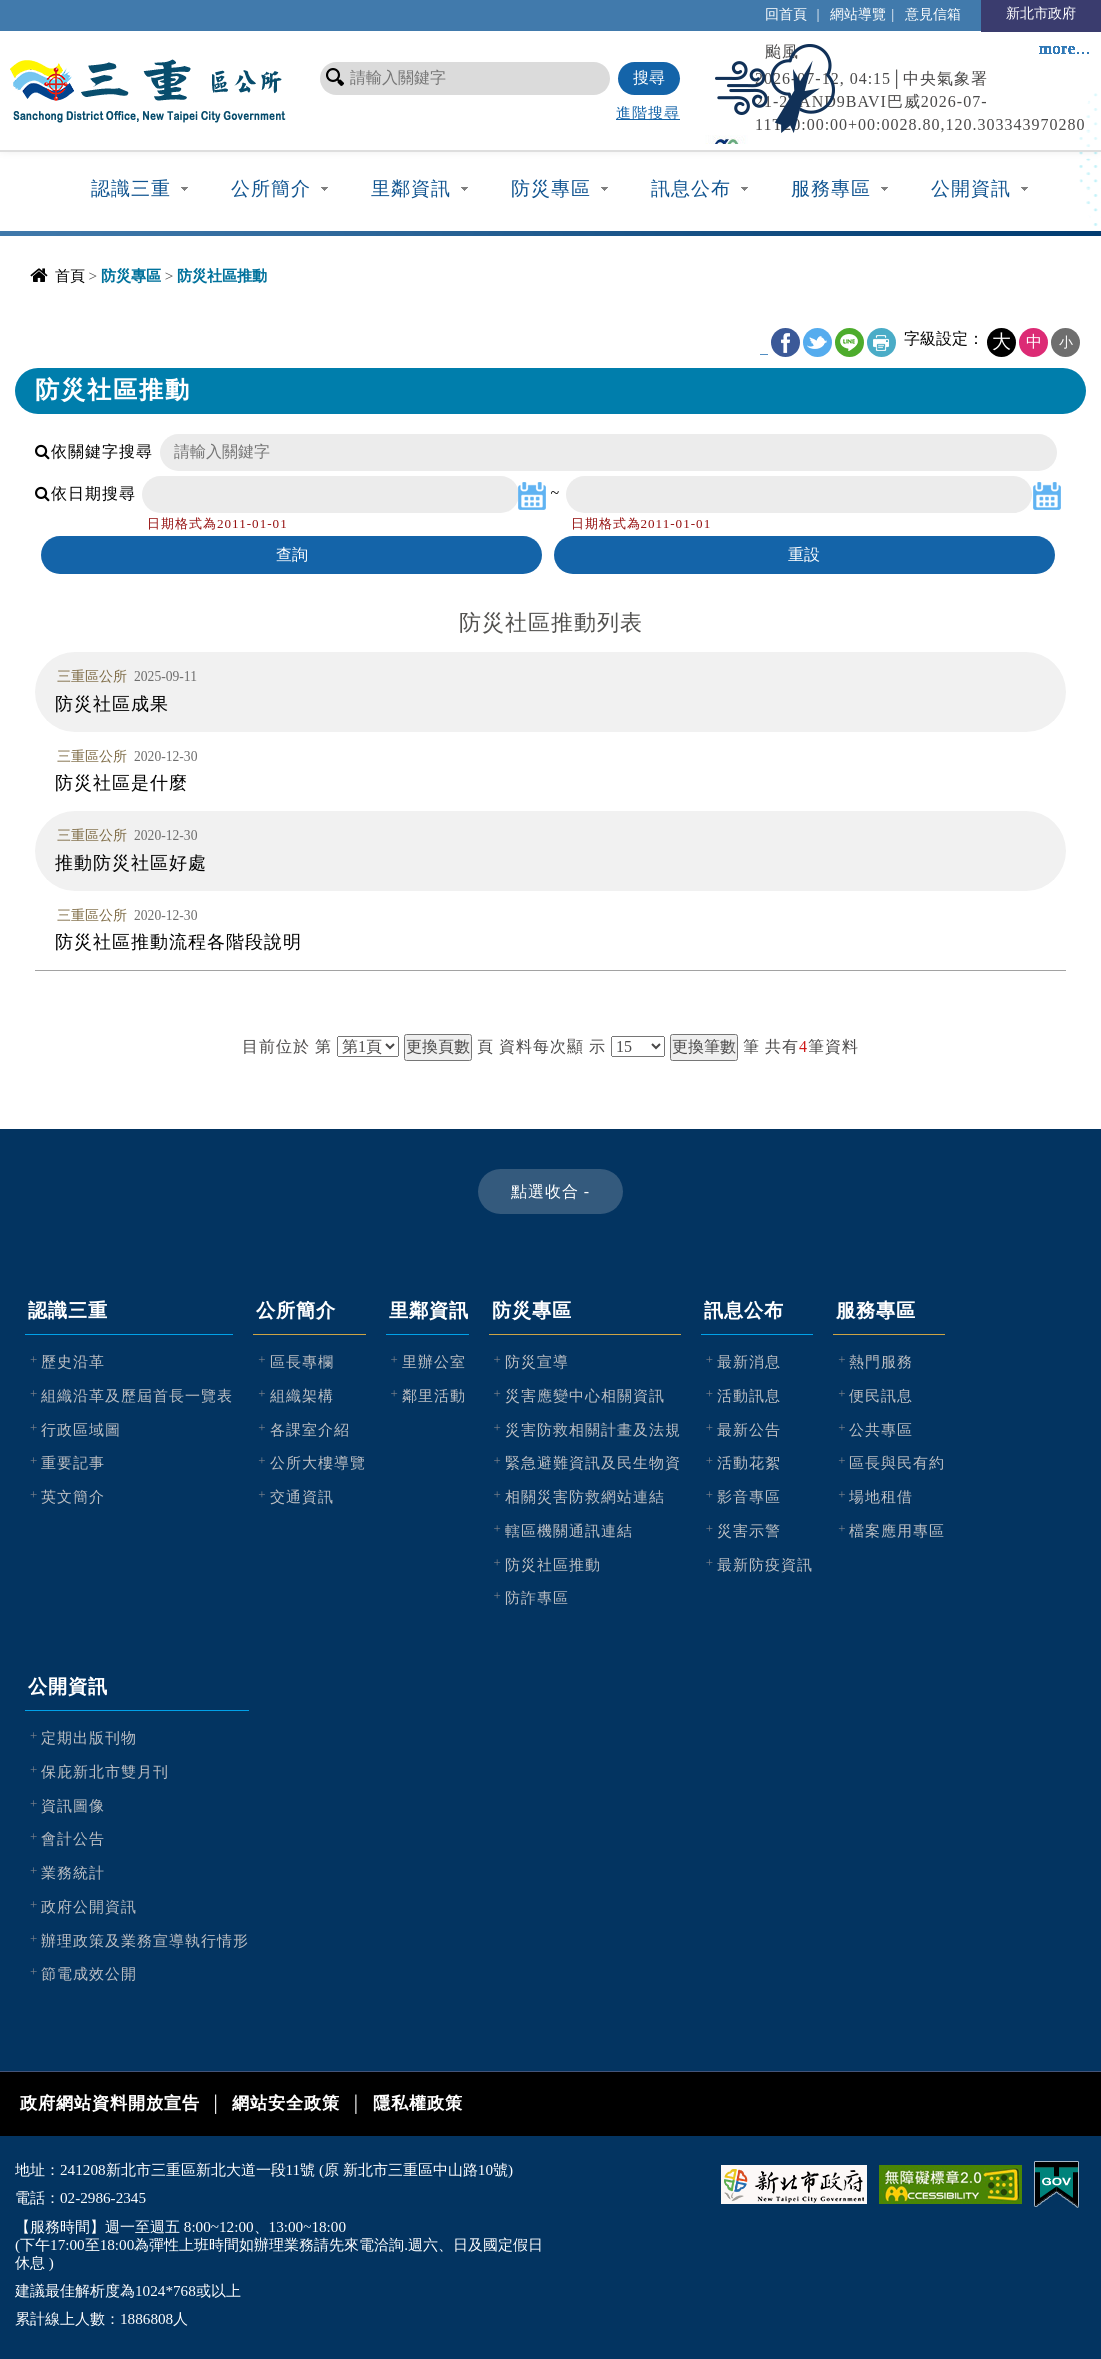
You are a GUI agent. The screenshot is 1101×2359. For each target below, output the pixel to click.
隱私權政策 (418, 2103)
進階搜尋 (648, 112)
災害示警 (749, 1530)
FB (785, 342)
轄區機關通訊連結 (569, 1530)
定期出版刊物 (89, 1737)
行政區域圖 (81, 1429)
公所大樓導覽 (318, 1462)
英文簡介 (73, 1496)
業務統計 (73, 1872)
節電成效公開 (89, 1973)
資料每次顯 (541, 1046)
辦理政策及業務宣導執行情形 (145, 1940)
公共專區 (881, 1429)
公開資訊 (971, 188)
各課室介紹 (310, 1429)
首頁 (70, 275)
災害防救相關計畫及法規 (593, 1429)
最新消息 (749, 1361)
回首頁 (786, 14)
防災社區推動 (553, 1564)
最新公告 (749, 1429)
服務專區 (831, 188)
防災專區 (551, 188)
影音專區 (749, 1496)
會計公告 (73, 1838)
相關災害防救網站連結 (585, 1496)
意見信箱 (933, 14)
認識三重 (131, 188)
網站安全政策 (286, 2103)
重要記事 (73, 1462)
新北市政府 (1041, 13)
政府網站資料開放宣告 (110, 2103)
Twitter (817, 342)
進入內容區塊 (51, 10)
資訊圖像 (73, 1805)
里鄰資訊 (411, 188)
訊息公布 (691, 188)
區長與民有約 (897, 1462)
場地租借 (881, 1496)
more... (1065, 48)
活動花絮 (749, 1462)
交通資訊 (302, 1496)
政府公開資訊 (89, 1906)
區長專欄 (302, 1361)
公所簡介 (271, 188)
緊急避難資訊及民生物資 (593, 1462)
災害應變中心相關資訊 (585, 1395)
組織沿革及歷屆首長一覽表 (137, 1395)
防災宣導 (537, 1361)
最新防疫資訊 (765, 1564)
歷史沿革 (73, 1361)
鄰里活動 (434, 1395)
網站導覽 (858, 14)
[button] (550, 1191)
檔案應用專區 (897, 1530)
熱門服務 (881, 1361)
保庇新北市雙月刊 (105, 1771)
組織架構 (302, 1395)
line (849, 342)
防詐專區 (537, 1597)
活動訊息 (749, 1395)
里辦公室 (434, 1361)
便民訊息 (881, 1395)
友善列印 (881, 342)
